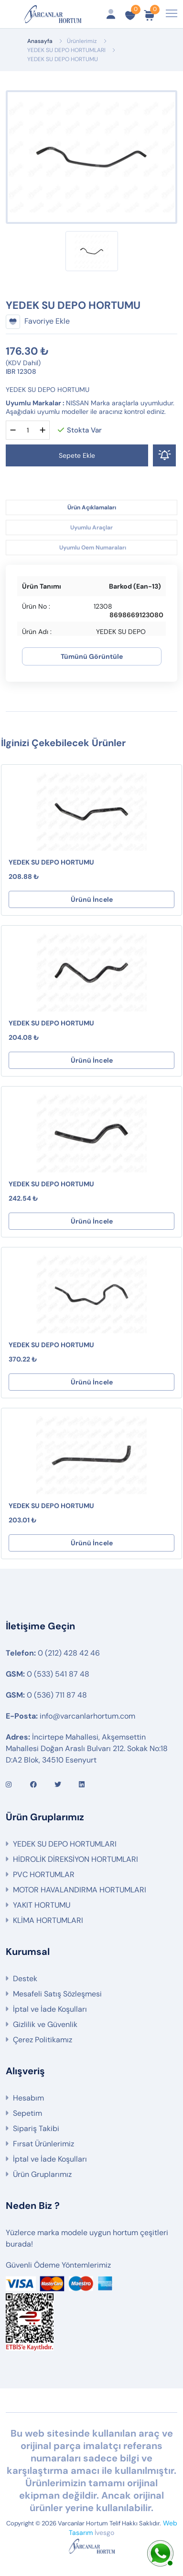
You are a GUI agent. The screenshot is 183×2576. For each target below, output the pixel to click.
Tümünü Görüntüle (92, 656)
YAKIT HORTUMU (41, 1905)
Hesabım (28, 2098)
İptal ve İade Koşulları (50, 2009)
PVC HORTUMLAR (44, 1874)
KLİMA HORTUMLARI (48, 1920)
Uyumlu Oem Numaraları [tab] (92, 547)
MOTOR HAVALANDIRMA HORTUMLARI (79, 1890)
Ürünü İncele (92, 899)
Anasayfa (40, 41)
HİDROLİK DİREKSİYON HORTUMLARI (75, 1859)
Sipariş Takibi (36, 2128)
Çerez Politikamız (42, 2040)
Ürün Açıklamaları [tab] (91, 507)
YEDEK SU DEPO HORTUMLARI (66, 50)
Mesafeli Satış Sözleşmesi (57, 1994)
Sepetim (27, 2113)
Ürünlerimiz (82, 41)
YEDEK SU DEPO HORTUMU (51, 862)
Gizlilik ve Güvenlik (45, 2024)
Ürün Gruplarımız (42, 2174)
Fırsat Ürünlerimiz (43, 2144)
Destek (25, 1979)
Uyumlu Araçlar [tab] (91, 527)
